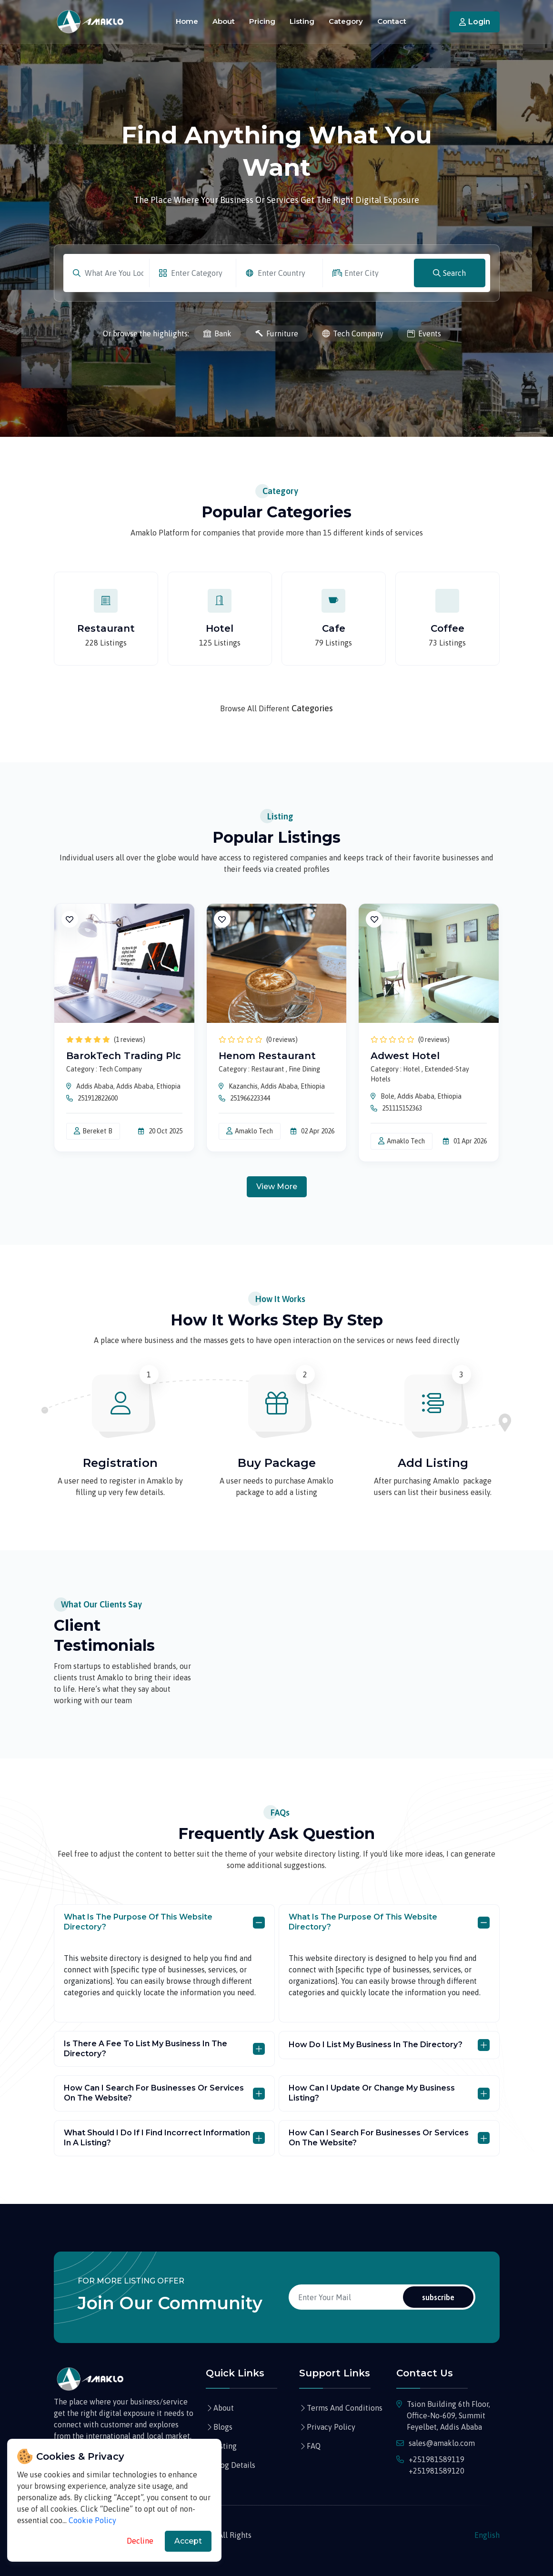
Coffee (447, 628)
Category (346, 21)
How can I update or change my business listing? (372, 2092)
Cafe (333, 628)
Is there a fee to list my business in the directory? (145, 2048)
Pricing (262, 21)
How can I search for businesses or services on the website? (154, 2092)
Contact (391, 21)
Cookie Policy (92, 2520)
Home (187, 21)
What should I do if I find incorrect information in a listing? (157, 2137)
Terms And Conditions (344, 2408)
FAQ (314, 2446)
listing (225, 2446)
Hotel (219, 628)
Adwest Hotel (405, 1055)
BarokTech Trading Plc (123, 1055)
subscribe (438, 2297)
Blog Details (234, 2465)
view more (276, 1186)
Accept (188, 2541)
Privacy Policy (331, 2427)
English (487, 2535)
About (223, 21)
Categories (312, 708)
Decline (140, 2540)
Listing (302, 21)
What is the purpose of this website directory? (138, 1921)
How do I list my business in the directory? (376, 2044)
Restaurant (106, 628)
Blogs (222, 2427)
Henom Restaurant (267, 1055)
